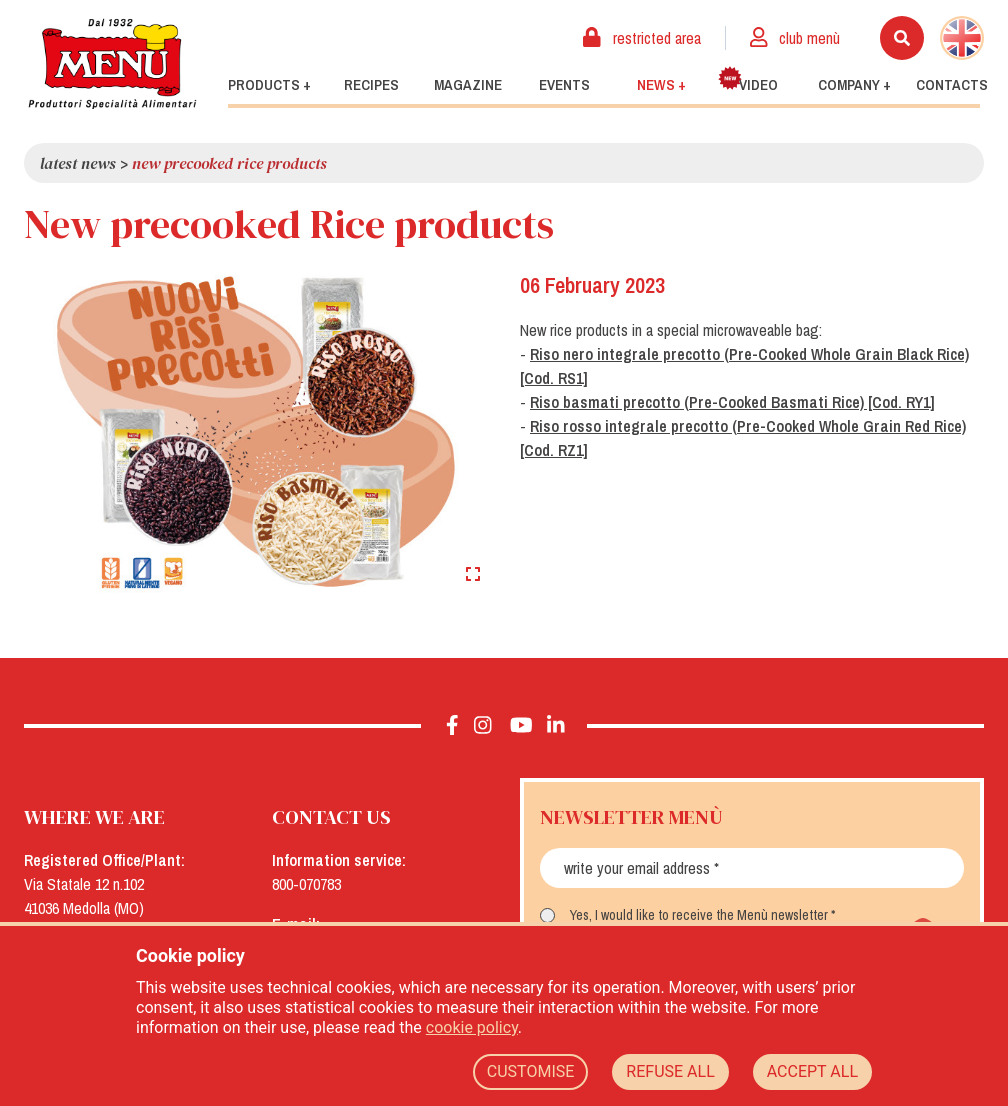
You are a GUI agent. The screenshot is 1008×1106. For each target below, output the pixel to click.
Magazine (468, 85)
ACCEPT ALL (812, 1071)
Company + (854, 85)
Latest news (78, 163)
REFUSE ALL (670, 1071)
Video (748, 80)
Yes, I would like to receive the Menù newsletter (699, 915)
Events (564, 85)
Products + (269, 85)
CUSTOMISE (531, 1071)
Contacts (952, 85)
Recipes (371, 85)
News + (661, 85)
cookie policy (472, 1027)
